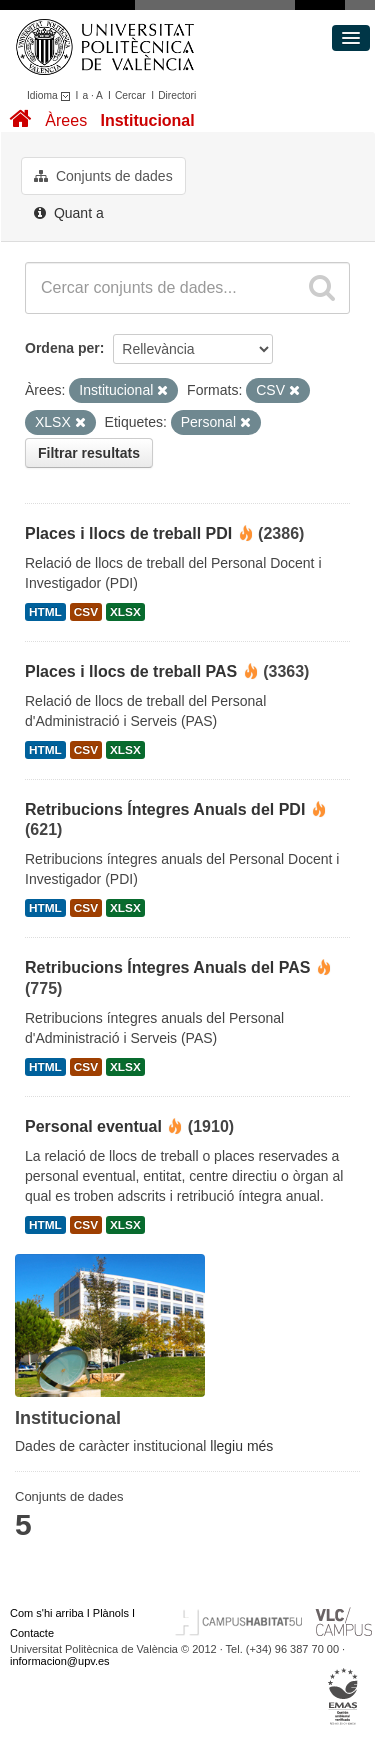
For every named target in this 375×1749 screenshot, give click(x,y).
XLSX (125, 612)
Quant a (69, 213)
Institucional (147, 120)
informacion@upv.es (60, 1661)
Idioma (51, 95)
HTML (45, 612)
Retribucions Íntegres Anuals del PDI (165, 809)
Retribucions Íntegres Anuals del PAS (167, 967)
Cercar (130, 95)
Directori (177, 95)
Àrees (66, 120)
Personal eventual (93, 1126)
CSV (86, 612)
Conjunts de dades (103, 176)
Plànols (111, 1613)
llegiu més (241, 1446)
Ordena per (62, 348)
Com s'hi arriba (47, 1613)
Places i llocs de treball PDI (128, 533)
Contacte (32, 1633)
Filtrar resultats (89, 453)
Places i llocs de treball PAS (131, 671)
